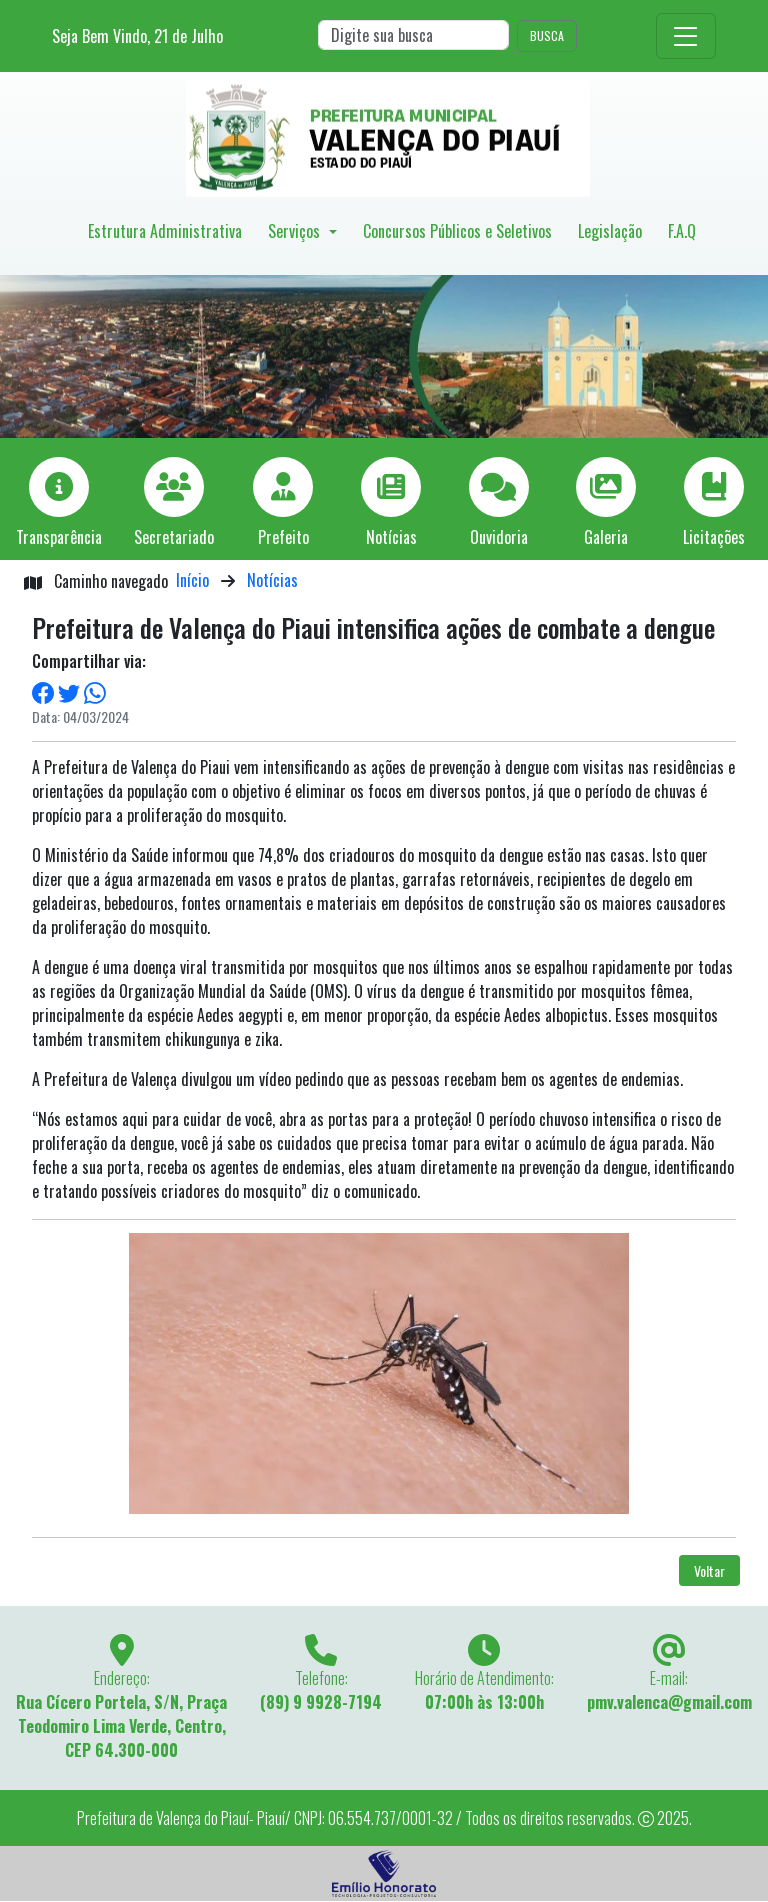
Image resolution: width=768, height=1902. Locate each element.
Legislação (610, 231)
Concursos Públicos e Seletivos (457, 231)
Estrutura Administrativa (165, 231)
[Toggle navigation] (686, 36)
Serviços (296, 231)
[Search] (413, 35)
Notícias (272, 580)
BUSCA (547, 35)
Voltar (709, 1570)
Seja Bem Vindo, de (137, 36)
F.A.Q (682, 231)
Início (192, 580)
